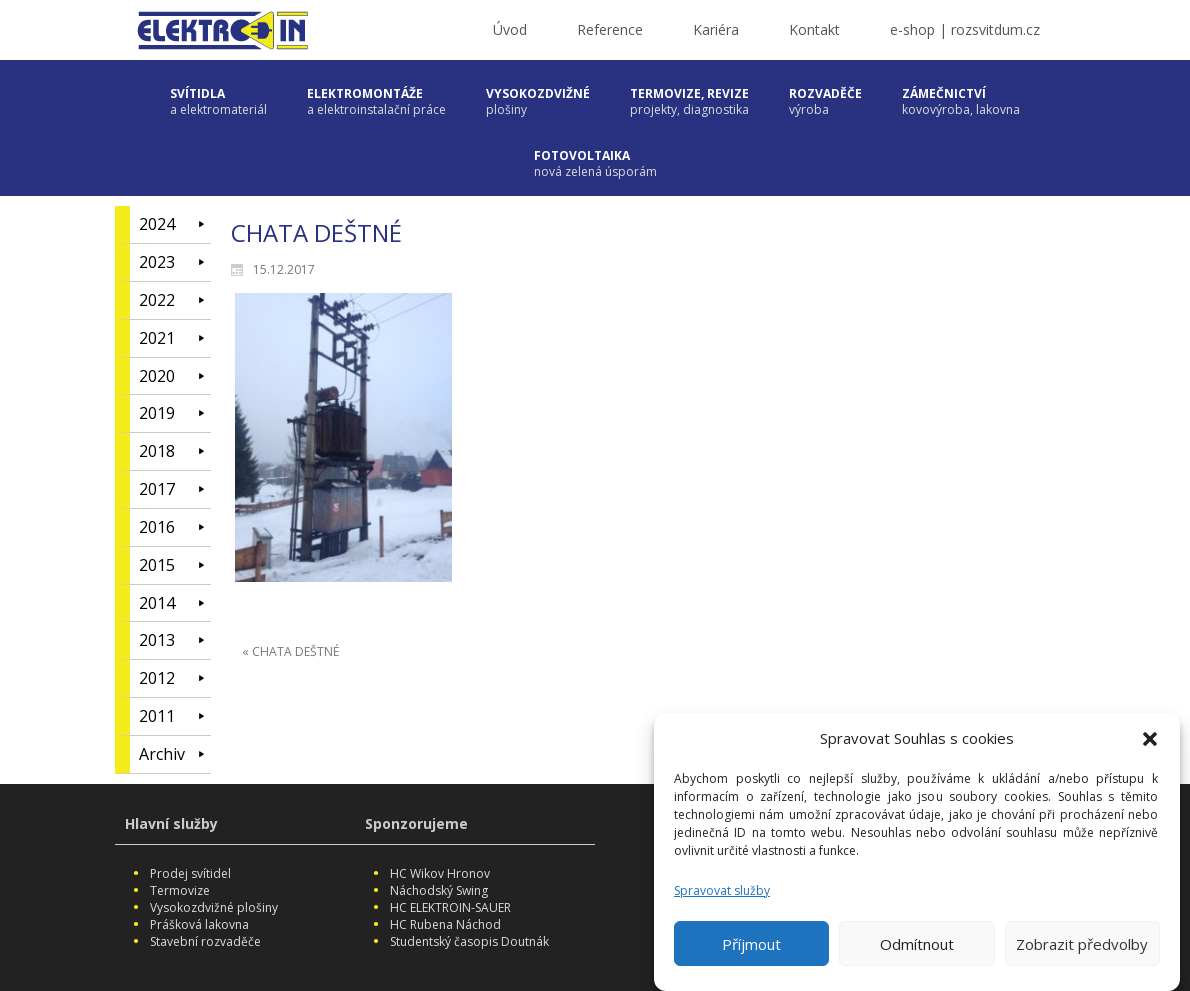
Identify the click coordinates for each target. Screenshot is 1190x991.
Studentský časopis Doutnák (469, 941)
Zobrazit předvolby (1082, 945)
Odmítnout (917, 945)
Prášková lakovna (199, 924)
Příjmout (751, 945)
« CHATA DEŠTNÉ (290, 651)
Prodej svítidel (190, 873)
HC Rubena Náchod (445, 924)
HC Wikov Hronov (440, 873)
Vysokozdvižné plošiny (214, 907)
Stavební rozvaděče (205, 941)
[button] (1150, 740)
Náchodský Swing (439, 890)
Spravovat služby (722, 891)
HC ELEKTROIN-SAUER (450, 907)
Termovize (180, 890)
